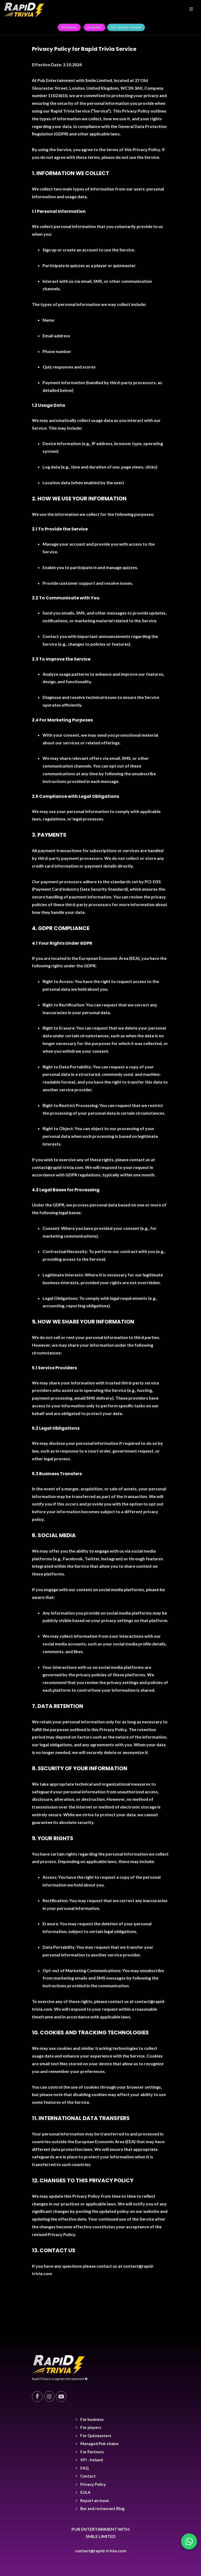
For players (90, 2427)
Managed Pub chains (99, 2443)
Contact (88, 2476)
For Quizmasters (95, 2435)
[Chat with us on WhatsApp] (189, 2541)
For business (92, 2419)
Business (69, 27)
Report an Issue (94, 2500)
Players (94, 27)
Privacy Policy (93, 2484)
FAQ (84, 2468)
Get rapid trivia (126, 27)
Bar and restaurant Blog (102, 2508)
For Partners (92, 2451)
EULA (85, 2492)
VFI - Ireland (91, 2459)
